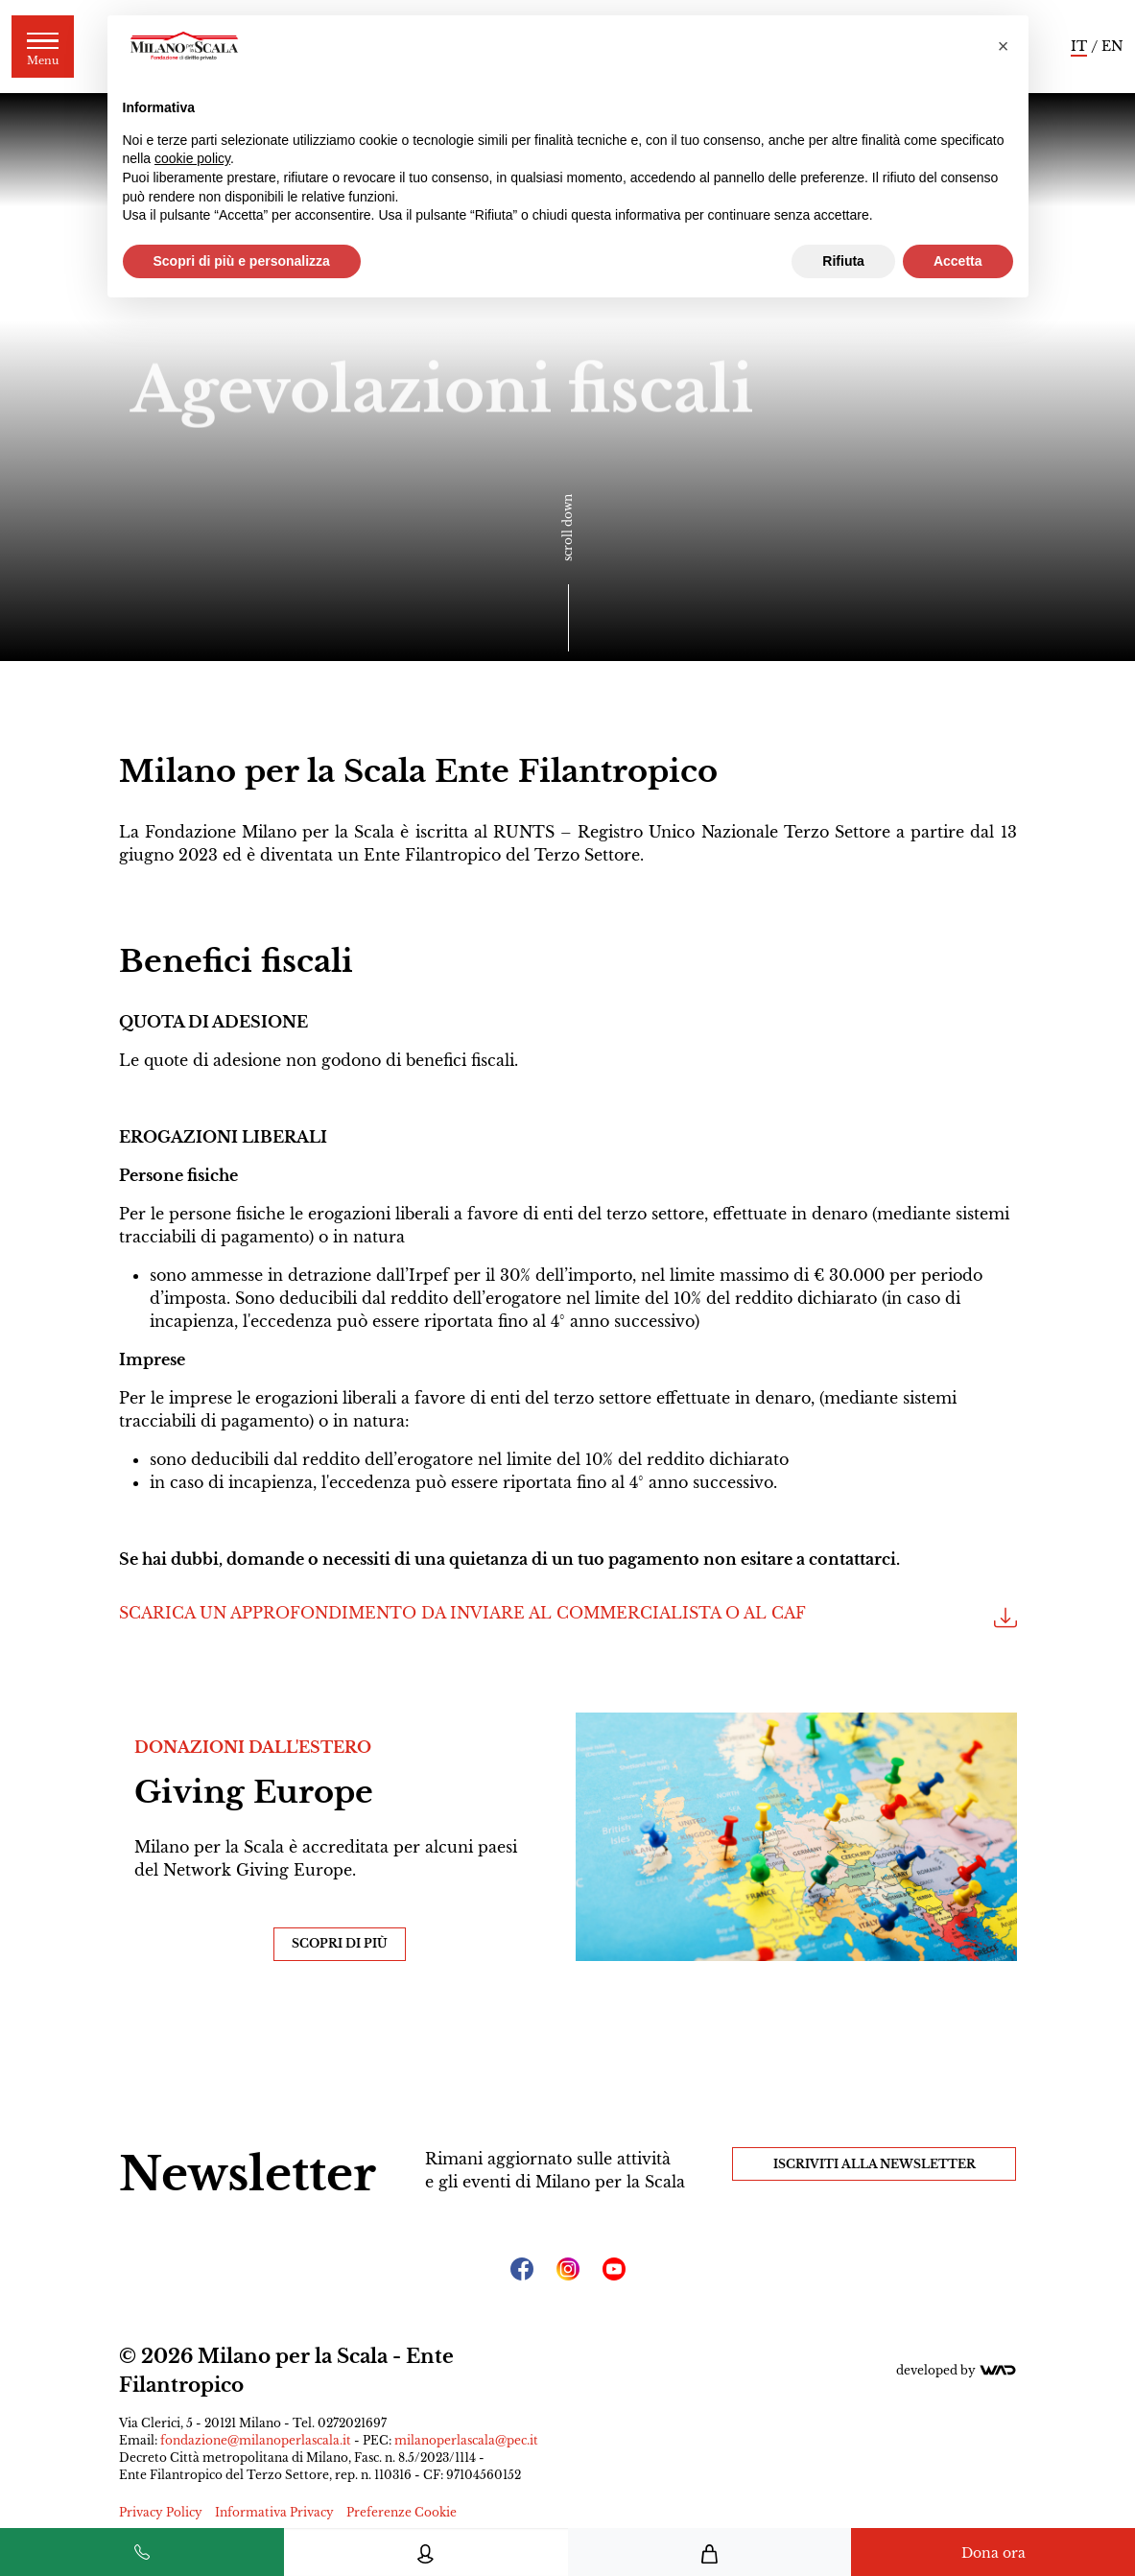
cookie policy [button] (192, 158)
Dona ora (993, 2553)
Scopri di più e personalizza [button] (242, 261)
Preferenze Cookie (401, 2512)
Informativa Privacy (274, 2512)
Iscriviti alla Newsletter (874, 2164)
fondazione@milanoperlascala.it (255, 2440)
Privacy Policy (160, 2512)
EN (1112, 46)
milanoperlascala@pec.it (466, 2440)
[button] (1003, 46)
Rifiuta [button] (843, 261)
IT (1079, 46)
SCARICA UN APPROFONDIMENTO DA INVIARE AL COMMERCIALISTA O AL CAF (568, 1618)
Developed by (956, 2370)
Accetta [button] (958, 261)
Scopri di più (340, 1943)
